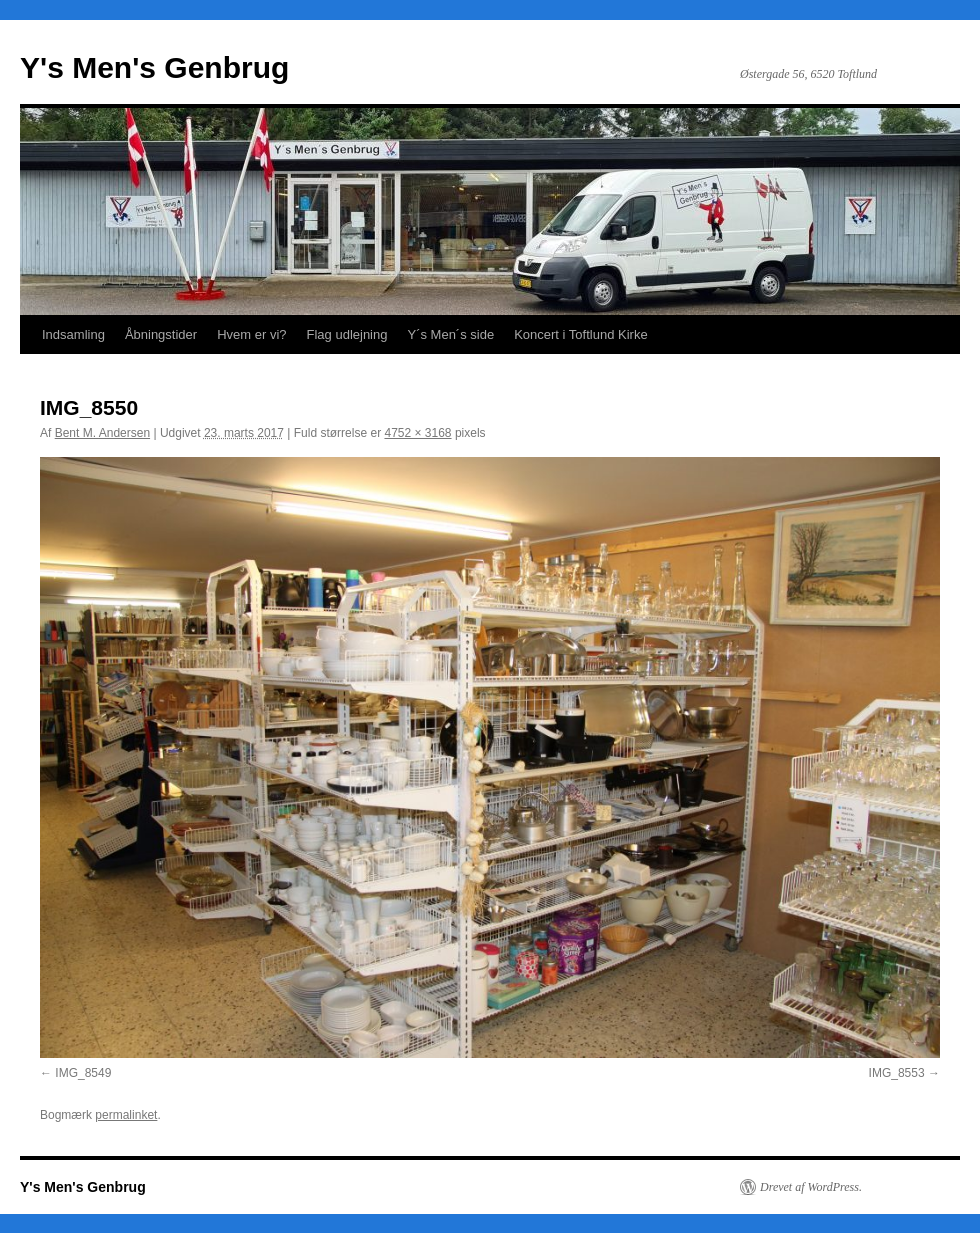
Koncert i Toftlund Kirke (580, 334)
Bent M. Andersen (102, 433)
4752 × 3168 (417, 433)
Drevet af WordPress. (811, 1187)
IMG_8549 (83, 1073)
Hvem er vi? (251, 334)
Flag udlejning (347, 334)
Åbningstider (161, 334)
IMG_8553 (897, 1073)
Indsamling (73, 334)
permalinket (126, 1115)
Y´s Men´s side (450, 334)
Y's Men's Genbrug (154, 67)
